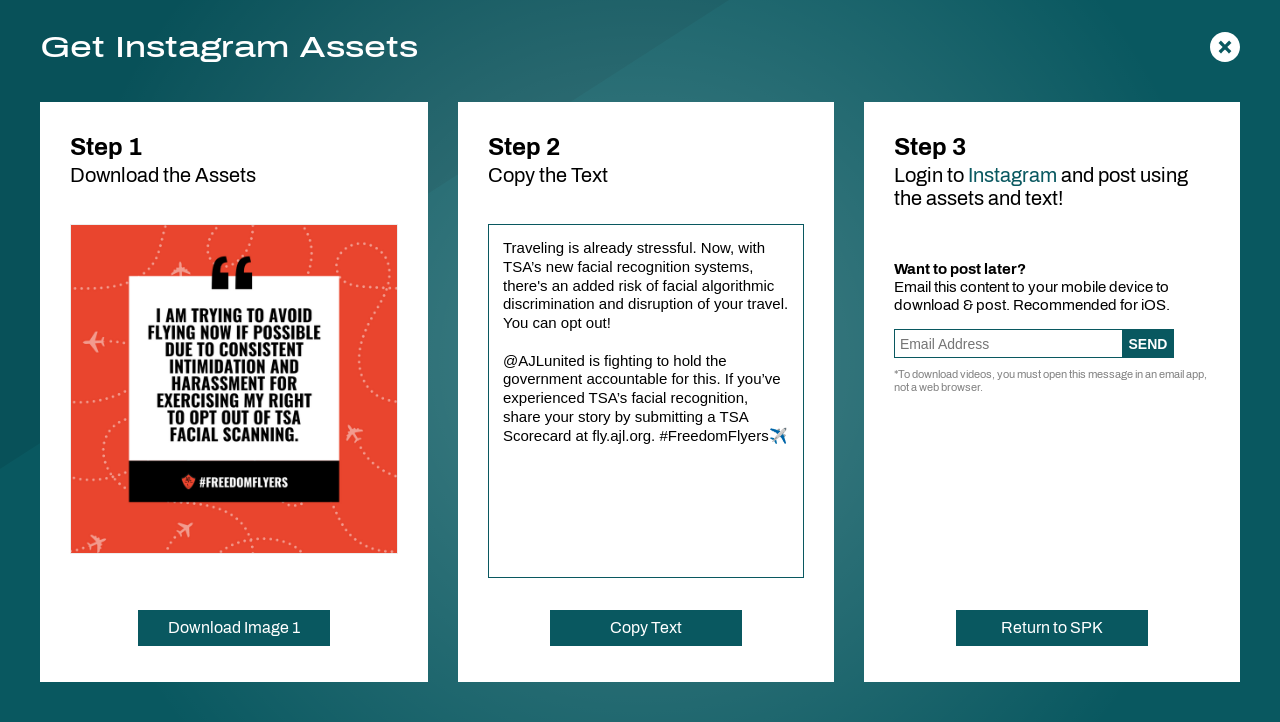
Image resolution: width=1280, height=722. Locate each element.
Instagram (1012, 175)
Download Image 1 (234, 627)
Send (1148, 344)
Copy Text (646, 627)
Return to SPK (1052, 627)
